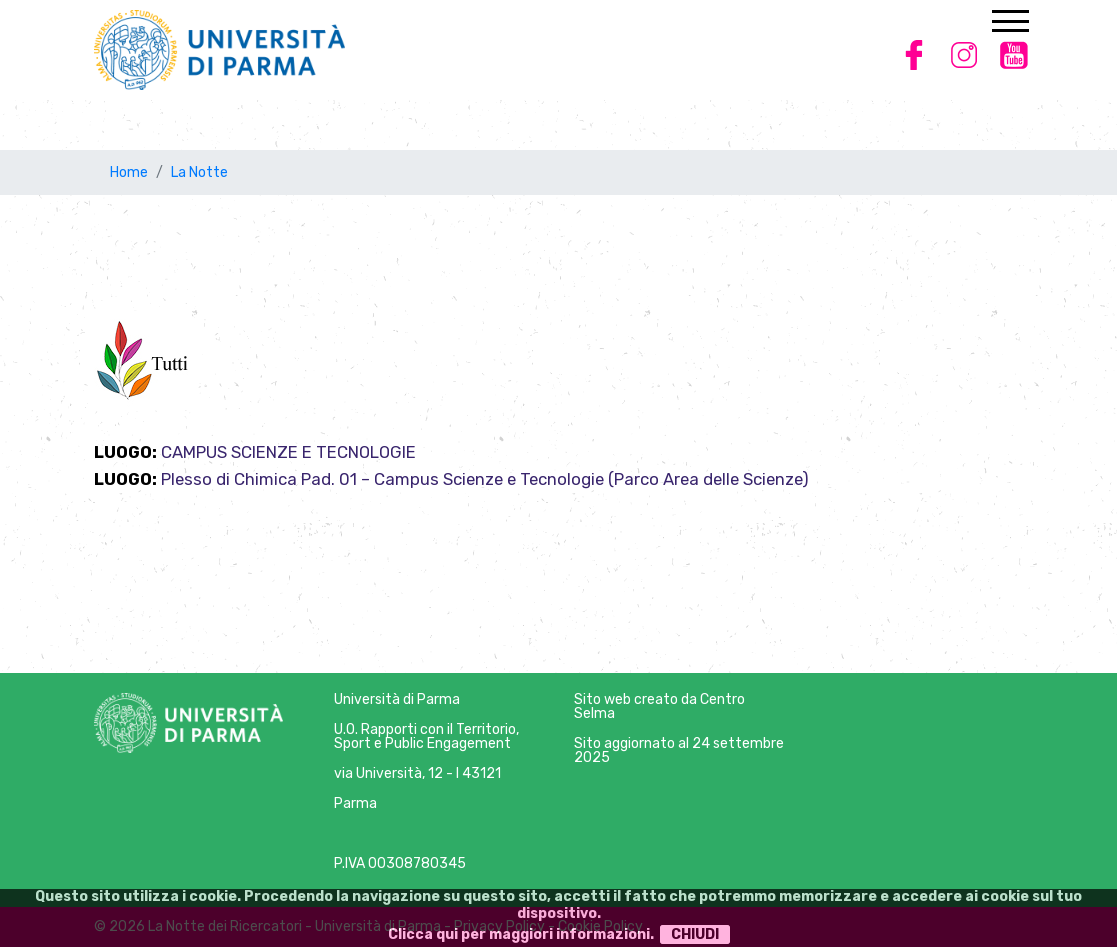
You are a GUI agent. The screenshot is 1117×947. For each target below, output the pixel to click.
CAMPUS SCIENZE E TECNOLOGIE (288, 452)
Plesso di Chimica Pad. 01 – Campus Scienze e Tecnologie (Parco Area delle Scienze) (485, 479)
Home (129, 172)
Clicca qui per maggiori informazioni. (521, 934)
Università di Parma (397, 699)
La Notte (199, 172)
